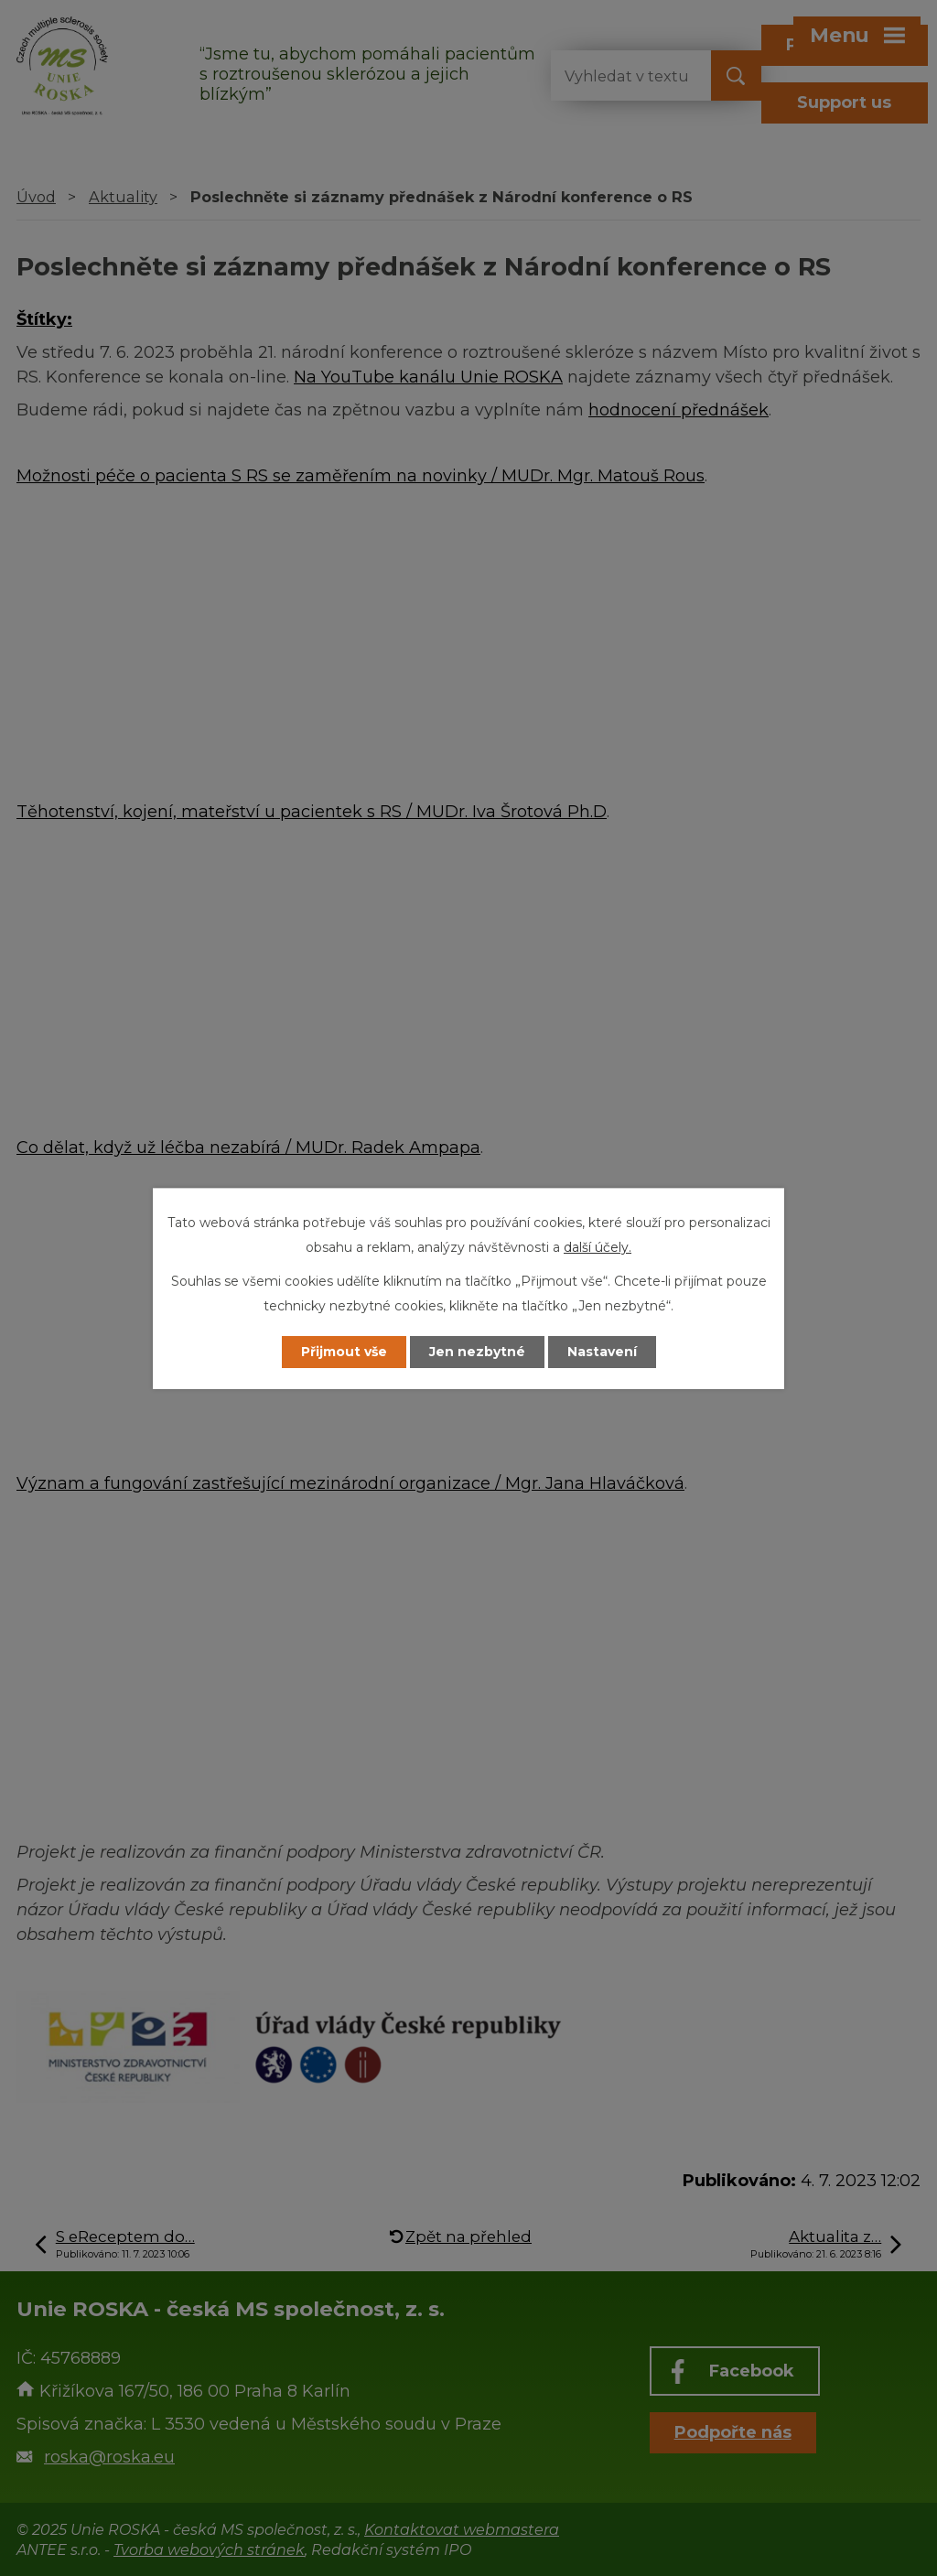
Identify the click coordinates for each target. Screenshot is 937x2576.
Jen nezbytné (477, 1351)
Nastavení (602, 1351)
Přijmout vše (344, 1351)
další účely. (597, 1247)
